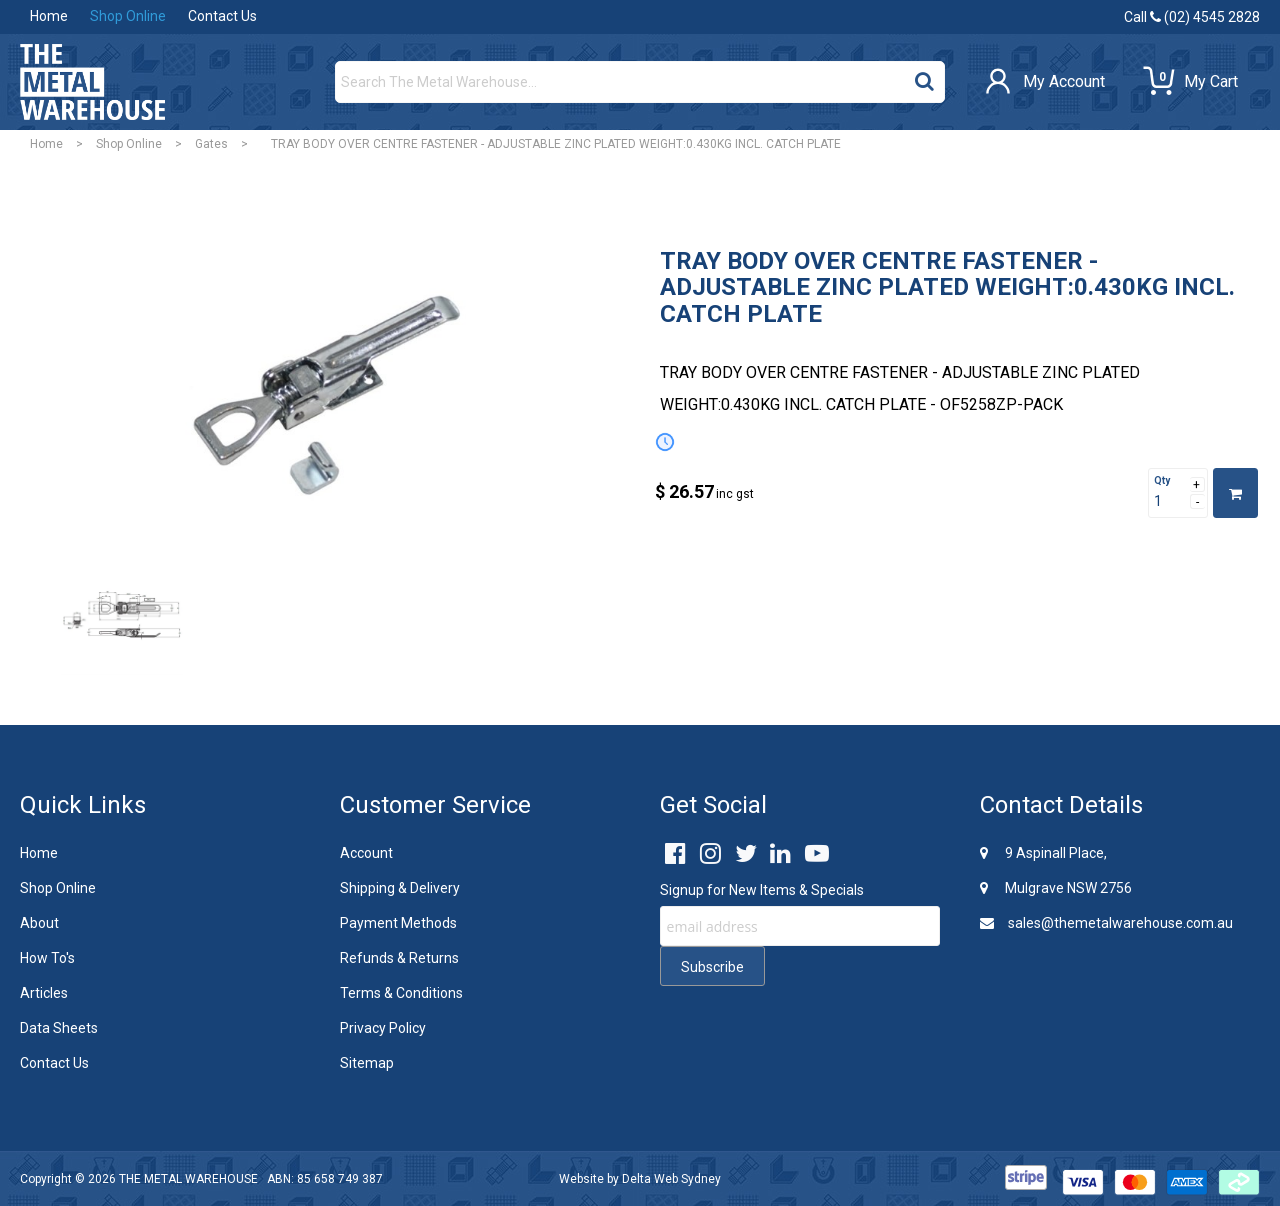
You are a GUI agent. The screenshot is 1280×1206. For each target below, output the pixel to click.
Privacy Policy (383, 1028)
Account (366, 853)
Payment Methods (398, 923)
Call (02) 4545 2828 (1192, 17)
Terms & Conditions (401, 993)
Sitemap (367, 1063)
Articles (44, 993)
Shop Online (128, 16)
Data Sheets (59, 1028)
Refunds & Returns (399, 958)
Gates (211, 144)
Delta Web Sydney (671, 1179)
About (39, 923)
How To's (47, 958)
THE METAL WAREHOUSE (188, 1179)
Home (49, 16)
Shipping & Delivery (400, 888)
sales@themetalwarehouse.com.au (1106, 923)
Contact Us (222, 16)
